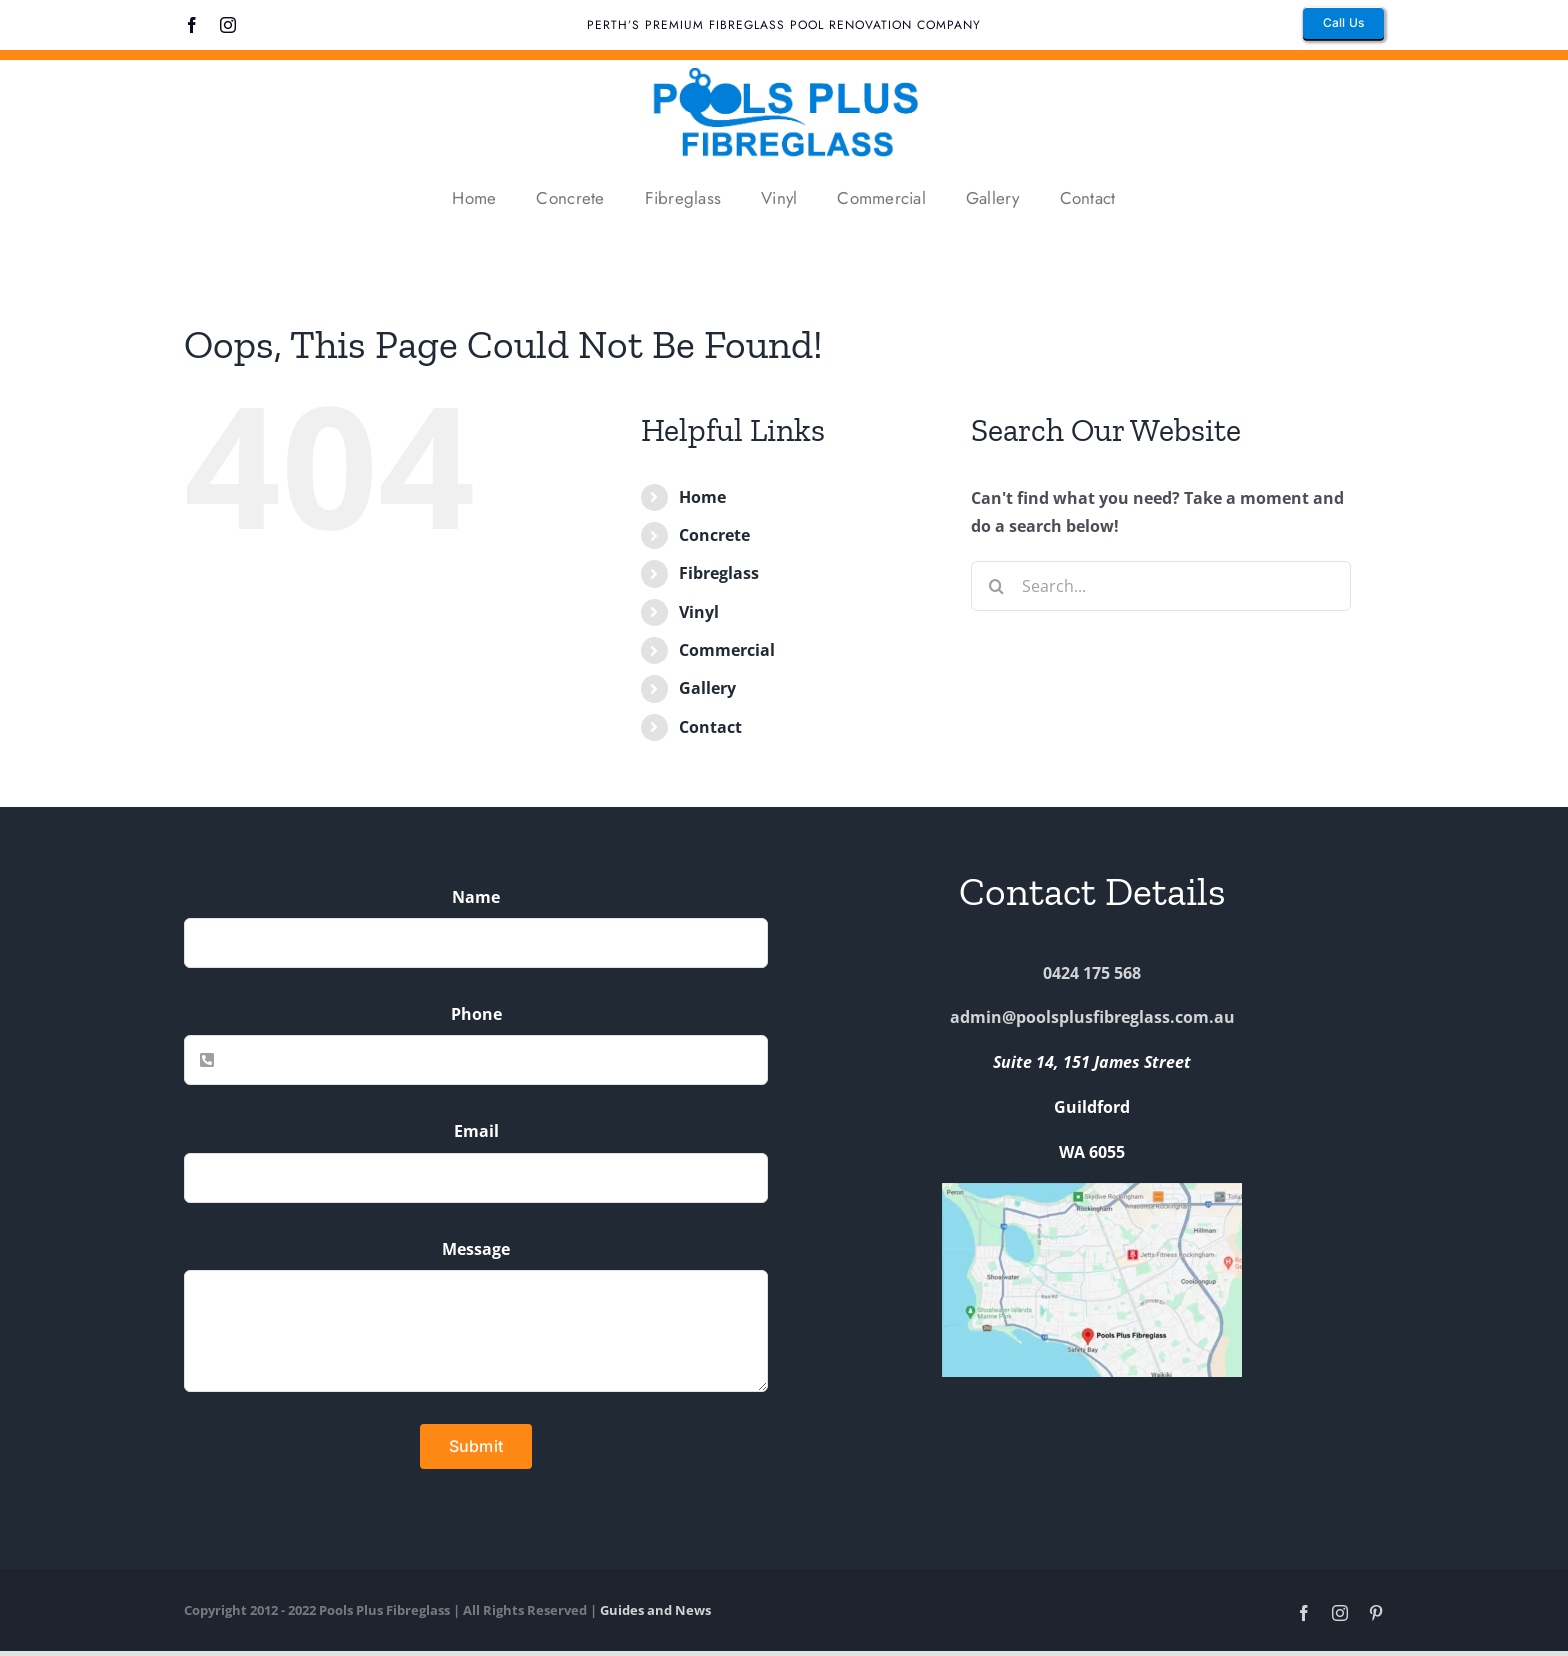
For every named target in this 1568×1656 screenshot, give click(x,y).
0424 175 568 (1092, 973)
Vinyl (699, 612)
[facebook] (192, 25)
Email (476, 1131)
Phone (476, 1014)
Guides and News (655, 1610)
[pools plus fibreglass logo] (784, 68)
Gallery (707, 688)
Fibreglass (719, 573)
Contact (710, 727)
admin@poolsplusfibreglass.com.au (1092, 1017)
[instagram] (228, 25)
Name (476, 897)
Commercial (727, 650)
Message (476, 1249)
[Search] (996, 586)
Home (702, 497)
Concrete (714, 535)
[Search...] (1161, 586)
